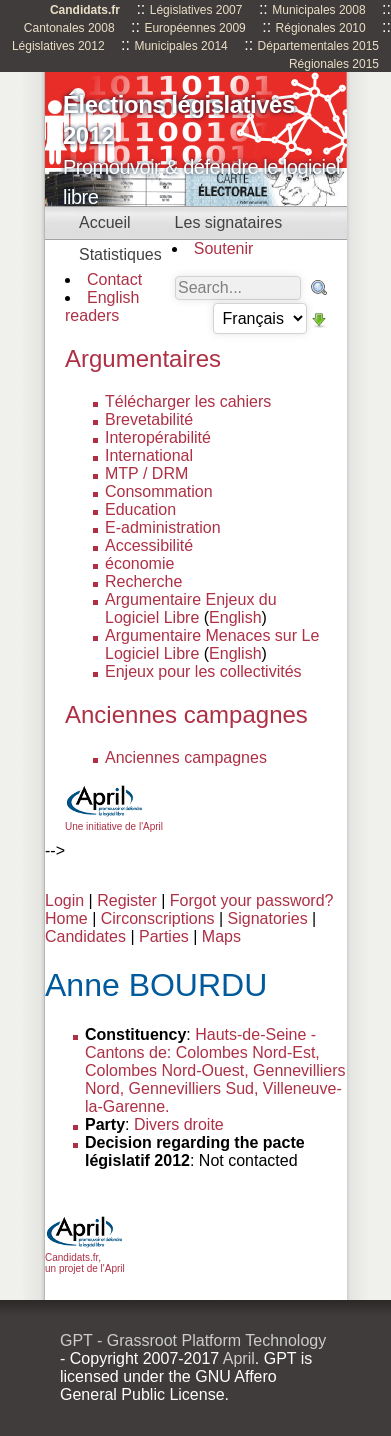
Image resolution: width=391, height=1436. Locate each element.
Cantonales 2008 (69, 28)
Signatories (268, 918)
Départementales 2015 (318, 46)
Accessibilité (149, 545)
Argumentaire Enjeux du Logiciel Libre (191, 608)
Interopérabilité (158, 437)
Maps (221, 936)
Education (140, 509)
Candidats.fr (85, 10)
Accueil (105, 222)
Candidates (85, 936)
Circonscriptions (158, 918)
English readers (102, 306)
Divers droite (179, 1124)
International (149, 455)
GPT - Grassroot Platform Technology (193, 1340)
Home (66, 918)
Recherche (143, 581)
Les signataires (229, 222)
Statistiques (120, 254)
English (235, 617)
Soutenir (224, 248)
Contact (114, 279)
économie (139, 563)
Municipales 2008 (318, 10)
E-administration (163, 527)
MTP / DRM (146, 473)
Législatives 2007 (196, 10)
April (239, 1358)
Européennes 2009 (194, 28)
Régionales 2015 (334, 64)
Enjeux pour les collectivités (203, 671)
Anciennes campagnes (186, 757)
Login (64, 900)
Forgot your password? (252, 900)
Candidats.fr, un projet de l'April (85, 1257)
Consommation (159, 491)
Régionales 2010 (321, 28)
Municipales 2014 (180, 46)
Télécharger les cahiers (188, 401)
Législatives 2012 (58, 46)
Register (127, 900)
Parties (164, 936)
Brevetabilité (149, 419)
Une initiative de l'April (114, 821)
